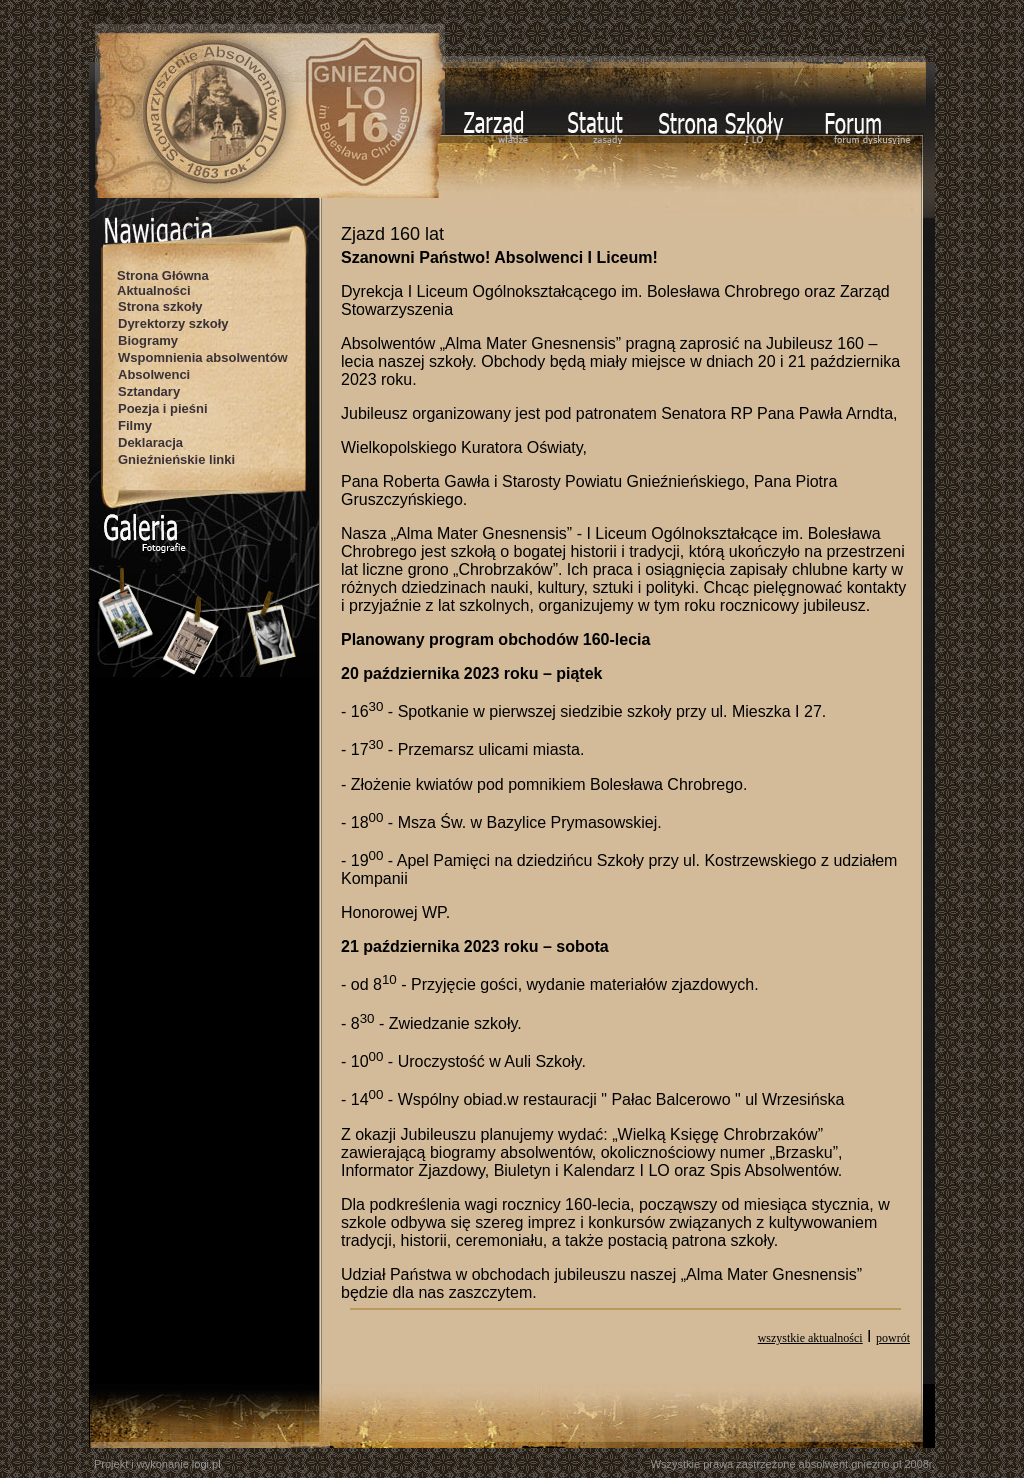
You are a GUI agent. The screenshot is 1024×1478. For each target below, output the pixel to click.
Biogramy (148, 340)
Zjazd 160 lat (392, 234)
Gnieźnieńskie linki (176, 459)
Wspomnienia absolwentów (203, 357)
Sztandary (149, 391)
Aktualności (154, 290)
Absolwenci (154, 374)
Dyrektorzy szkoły (173, 323)
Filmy (135, 425)
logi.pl (206, 1464)
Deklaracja (150, 442)
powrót (893, 1338)
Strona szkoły (160, 306)
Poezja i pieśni (163, 408)
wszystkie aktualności (810, 1338)
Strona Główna (163, 275)
